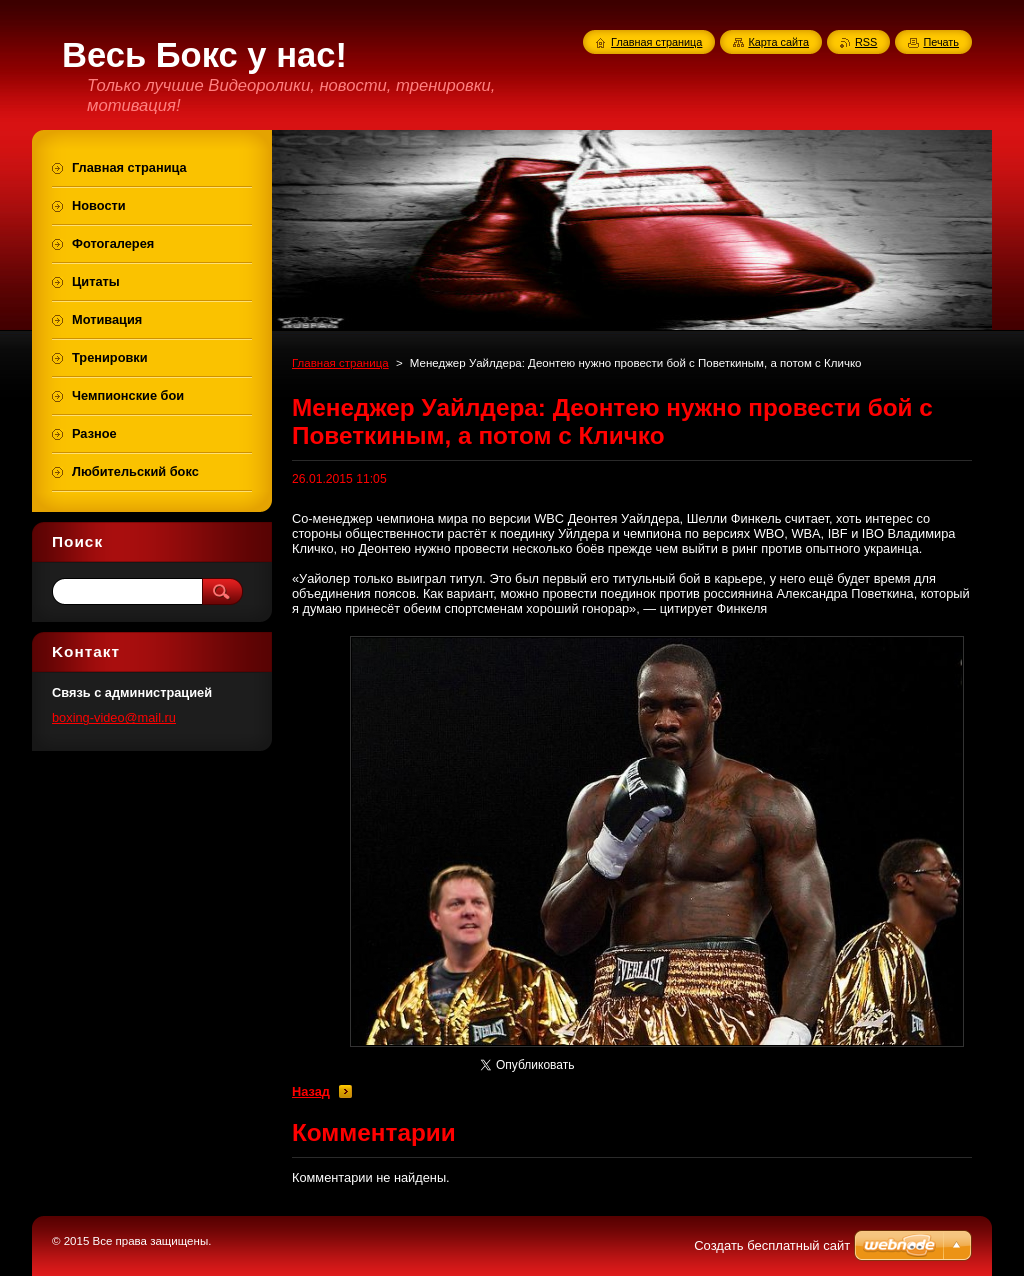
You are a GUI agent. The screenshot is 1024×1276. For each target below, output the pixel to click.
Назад (311, 1091)
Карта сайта (778, 42)
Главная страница (340, 363)
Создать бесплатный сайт (772, 1245)
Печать (941, 42)
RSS (866, 42)
